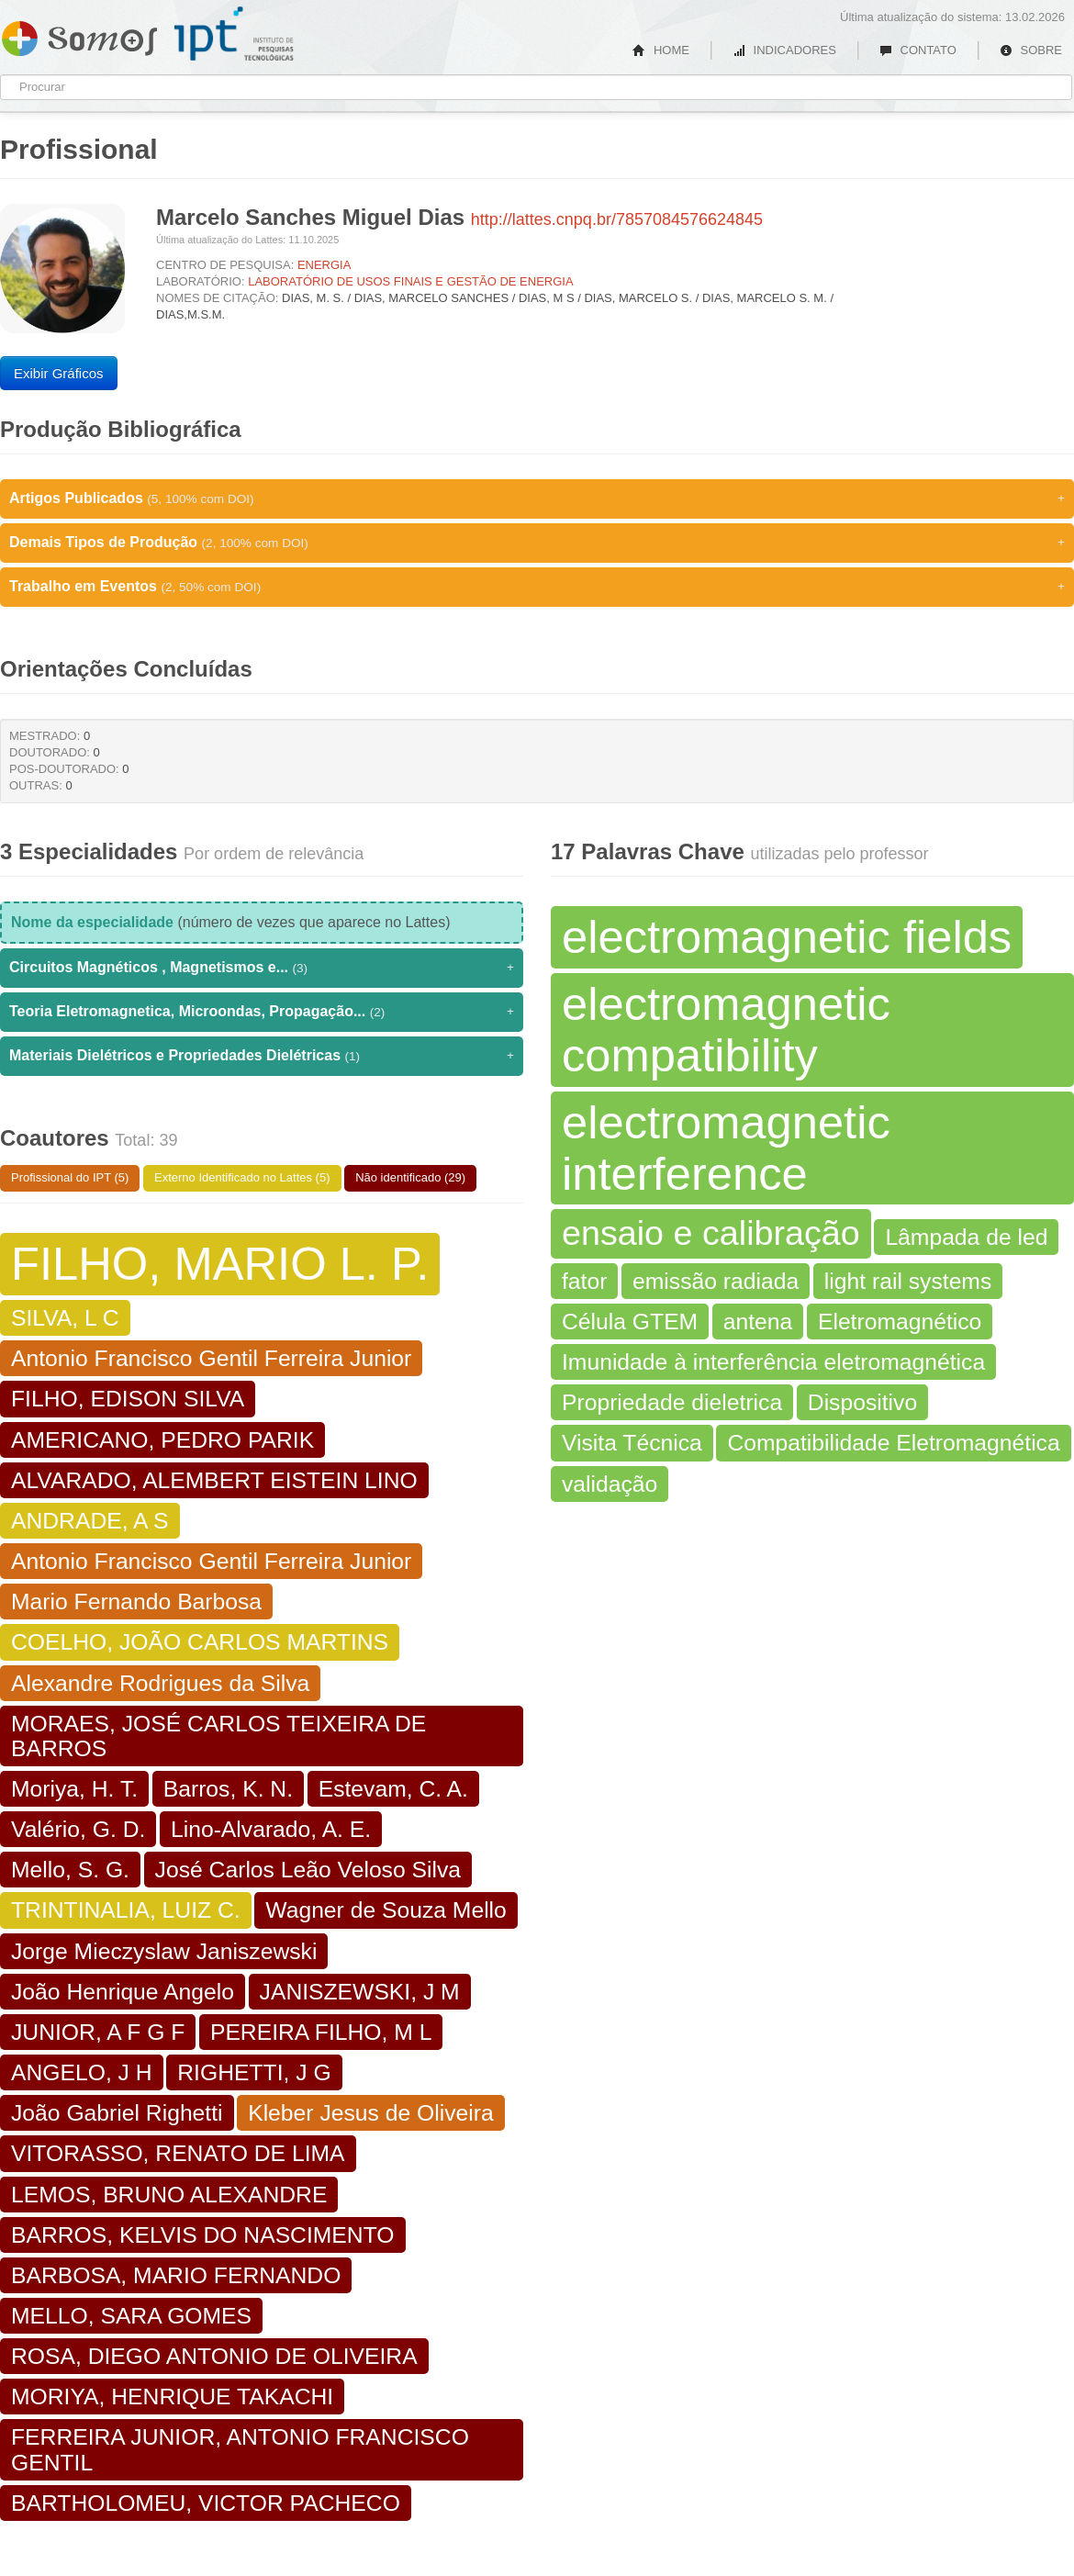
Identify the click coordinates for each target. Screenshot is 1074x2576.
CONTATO (918, 50)
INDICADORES (784, 50)
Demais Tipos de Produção (537, 542)
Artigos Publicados (537, 498)
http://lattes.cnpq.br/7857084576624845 (617, 219)
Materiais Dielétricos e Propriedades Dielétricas (261, 1055)
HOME (660, 50)
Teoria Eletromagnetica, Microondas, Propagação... (261, 1011)
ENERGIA (324, 265)
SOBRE (1031, 50)
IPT (234, 34)
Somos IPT (79, 35)
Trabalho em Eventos (537, 586)
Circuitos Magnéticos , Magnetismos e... (261, 967)
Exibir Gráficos (59, 373)
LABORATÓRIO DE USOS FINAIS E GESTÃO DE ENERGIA (410, 281)
